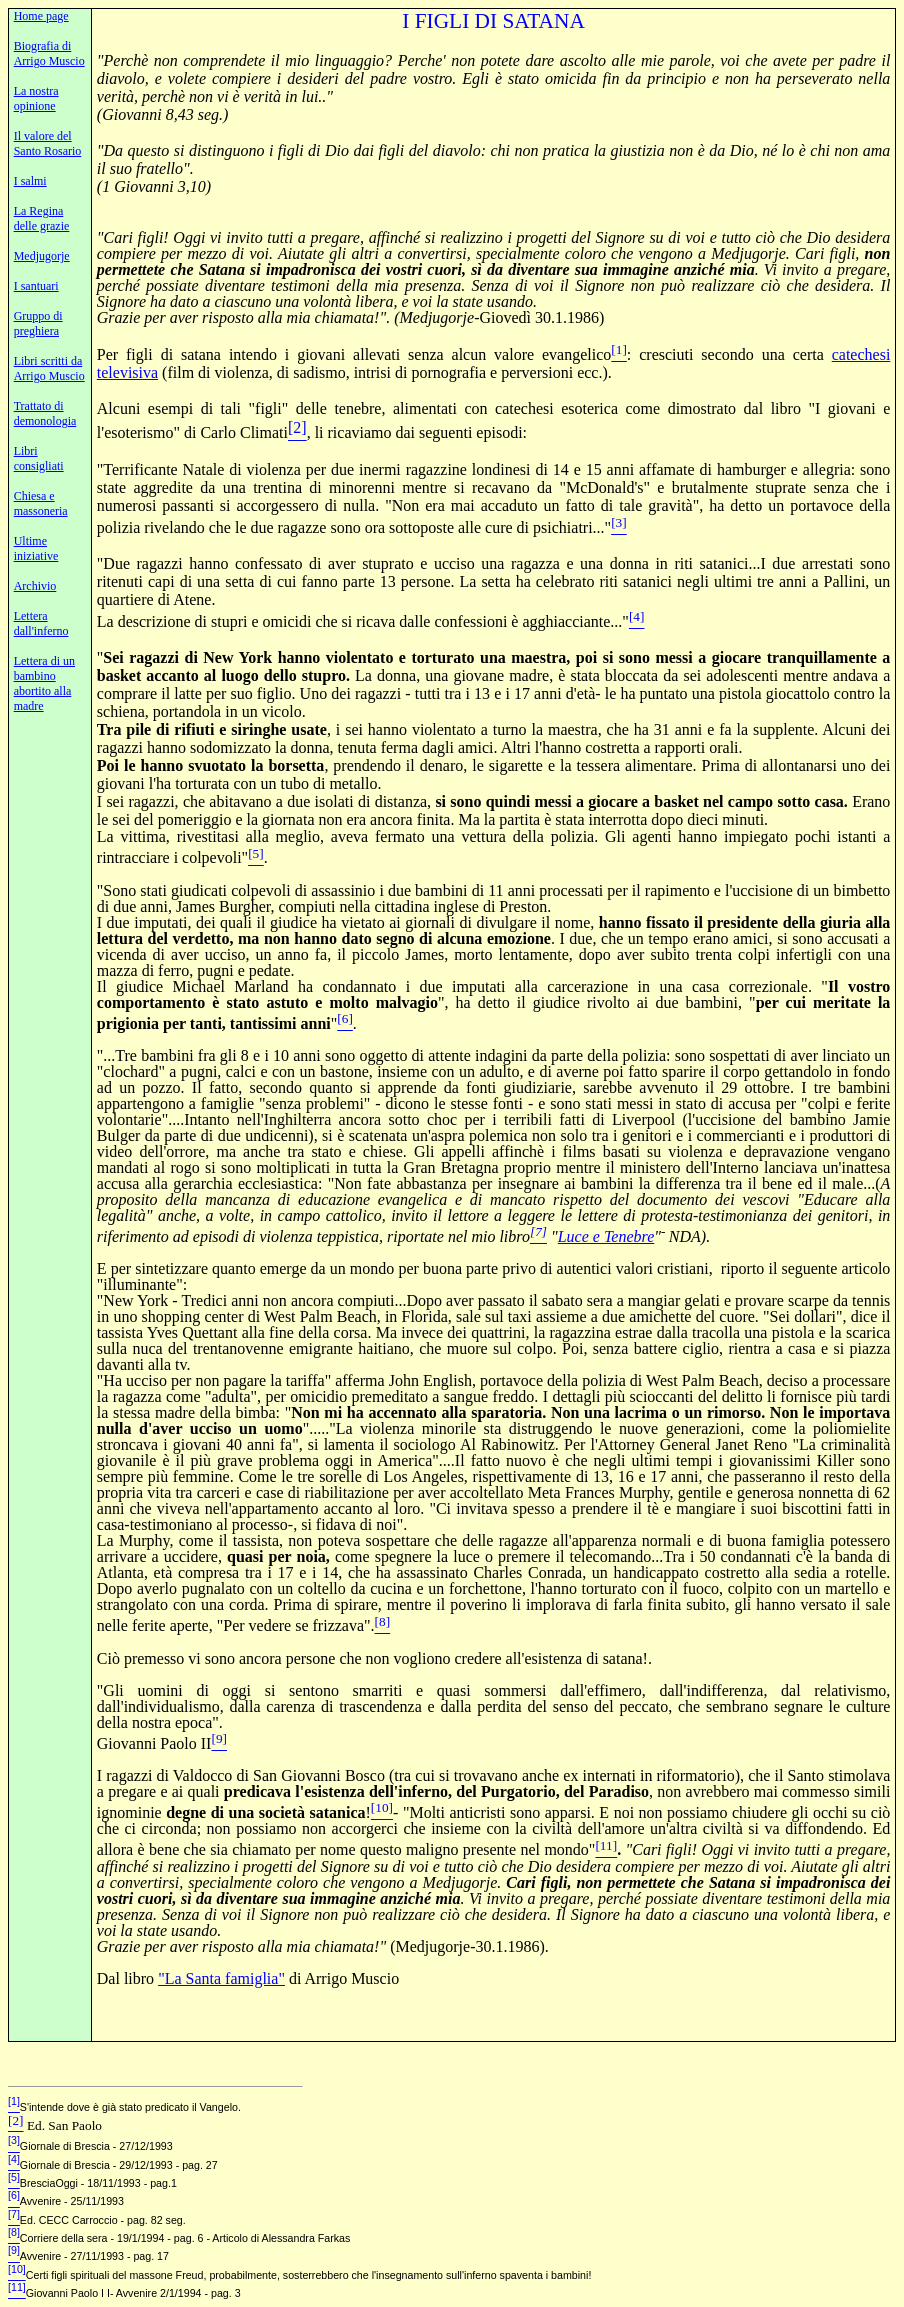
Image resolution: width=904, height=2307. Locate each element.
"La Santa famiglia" (221, 1978)
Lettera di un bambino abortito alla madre (44, 683)
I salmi (30, 181)
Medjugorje (42, 256)
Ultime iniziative (36, 548)
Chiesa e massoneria (41, 503)
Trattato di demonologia (45, 413)
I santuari (36, 286)
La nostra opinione (36, 98)
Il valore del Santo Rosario (48, 143)
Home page (41, 16)
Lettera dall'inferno (41, 623)
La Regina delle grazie (42, 218)
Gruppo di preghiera (38, 323)
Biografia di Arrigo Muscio (49, 53)
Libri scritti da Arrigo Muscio (49, 368)
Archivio (35, 586)
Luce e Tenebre (606, 1236)
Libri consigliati (39, 458)
